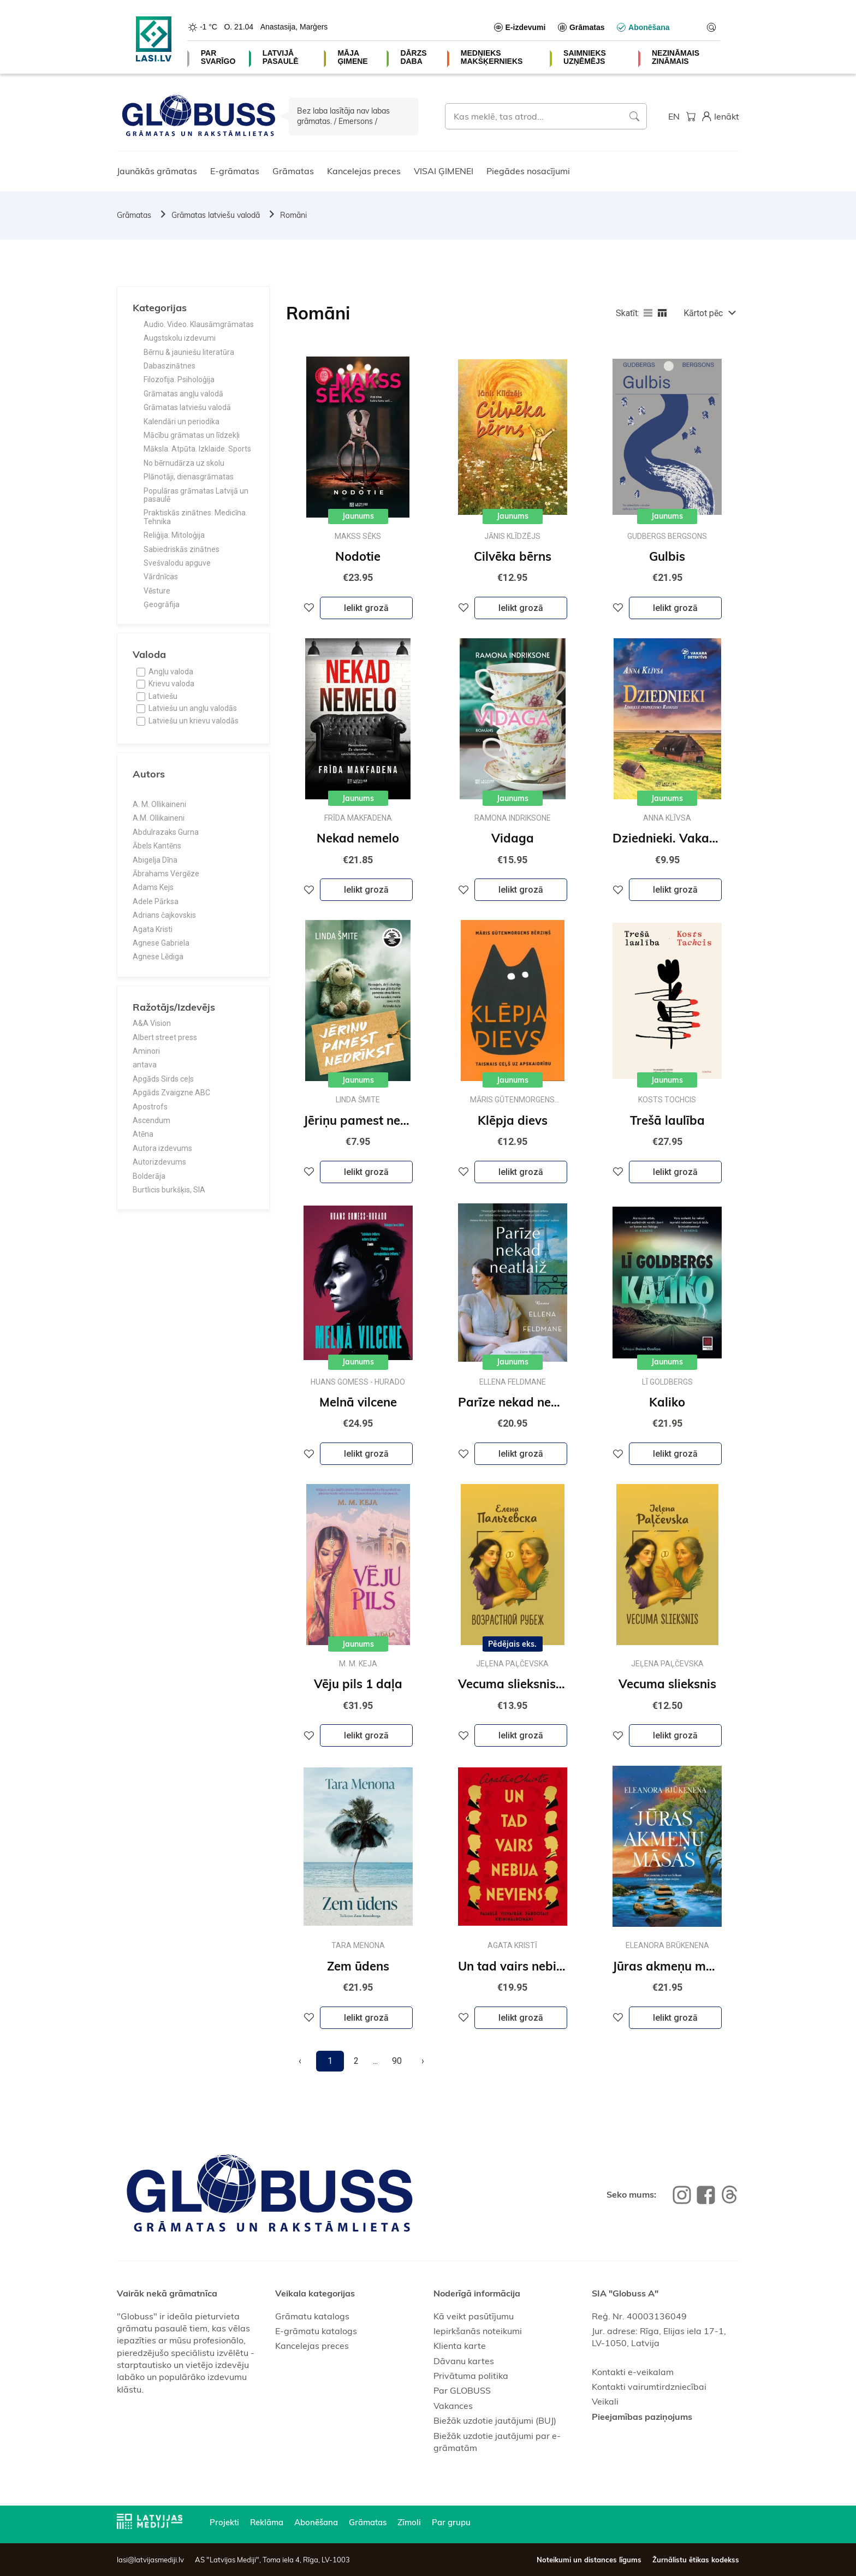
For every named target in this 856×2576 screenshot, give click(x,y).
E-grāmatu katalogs (316, 2330)
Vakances (453, 2405)
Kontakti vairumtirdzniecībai (649, 2386)
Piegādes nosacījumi (528, 170)
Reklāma (266, 2522)
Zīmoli (409, 2522)
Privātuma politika (470, 2375)
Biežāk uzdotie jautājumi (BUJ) (494, 2420)
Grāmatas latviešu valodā (215, 215)
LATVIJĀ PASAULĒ (281, 57)
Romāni (293, 215)
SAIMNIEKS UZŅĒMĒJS (584, 57)
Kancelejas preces (364, 170)
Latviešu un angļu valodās (192, 708)
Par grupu (451, 2522)
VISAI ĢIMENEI (443, 170)
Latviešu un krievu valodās (193, 720)
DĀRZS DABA (413, 57)
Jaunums (358, 516)
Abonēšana (316, 2522)
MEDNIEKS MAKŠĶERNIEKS (492, 57)
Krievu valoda (171, 683)
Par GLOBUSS (462, 2390)
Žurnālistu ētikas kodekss (695, 2559)
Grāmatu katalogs (312, 2316)
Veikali (605, 2401)
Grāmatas (293, 170)
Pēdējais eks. (512, 1644)
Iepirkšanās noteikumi (477, 2330)
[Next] (422, 2061)
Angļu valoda (170, 671)
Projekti (224, 2522)
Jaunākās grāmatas (157, 170)
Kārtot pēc (703, 313)
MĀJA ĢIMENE (352, 57)
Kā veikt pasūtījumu (473, 2316)
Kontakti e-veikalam (633, 2371)
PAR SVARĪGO (218, 57)
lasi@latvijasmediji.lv (150, 2559)
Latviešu (162, 696)
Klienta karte (459, 2345)
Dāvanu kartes (463, 2360)
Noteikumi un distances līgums (589, 2559)
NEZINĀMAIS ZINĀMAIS (675, 57)
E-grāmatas (234, 170)
